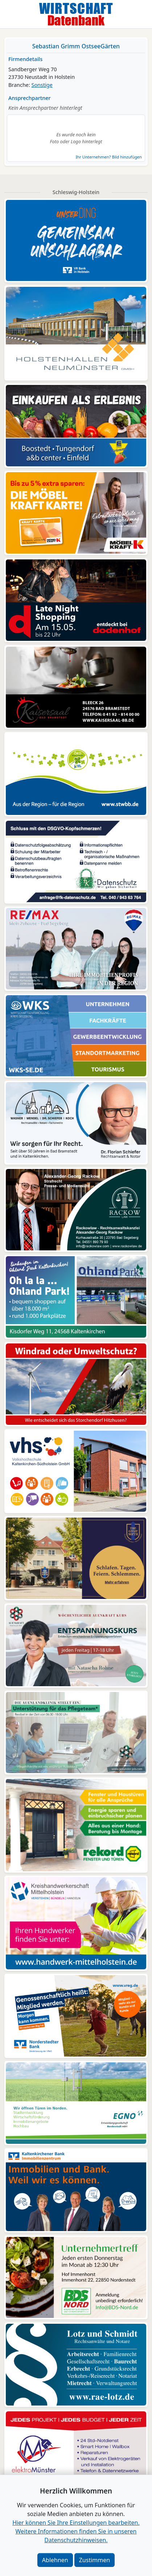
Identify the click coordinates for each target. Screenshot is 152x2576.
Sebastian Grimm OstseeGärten (76, 46)
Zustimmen (94, 2560)
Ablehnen (55, 2560)
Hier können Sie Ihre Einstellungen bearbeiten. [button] (75, 2523)
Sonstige (42, 84)
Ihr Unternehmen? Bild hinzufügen (109, 157)
